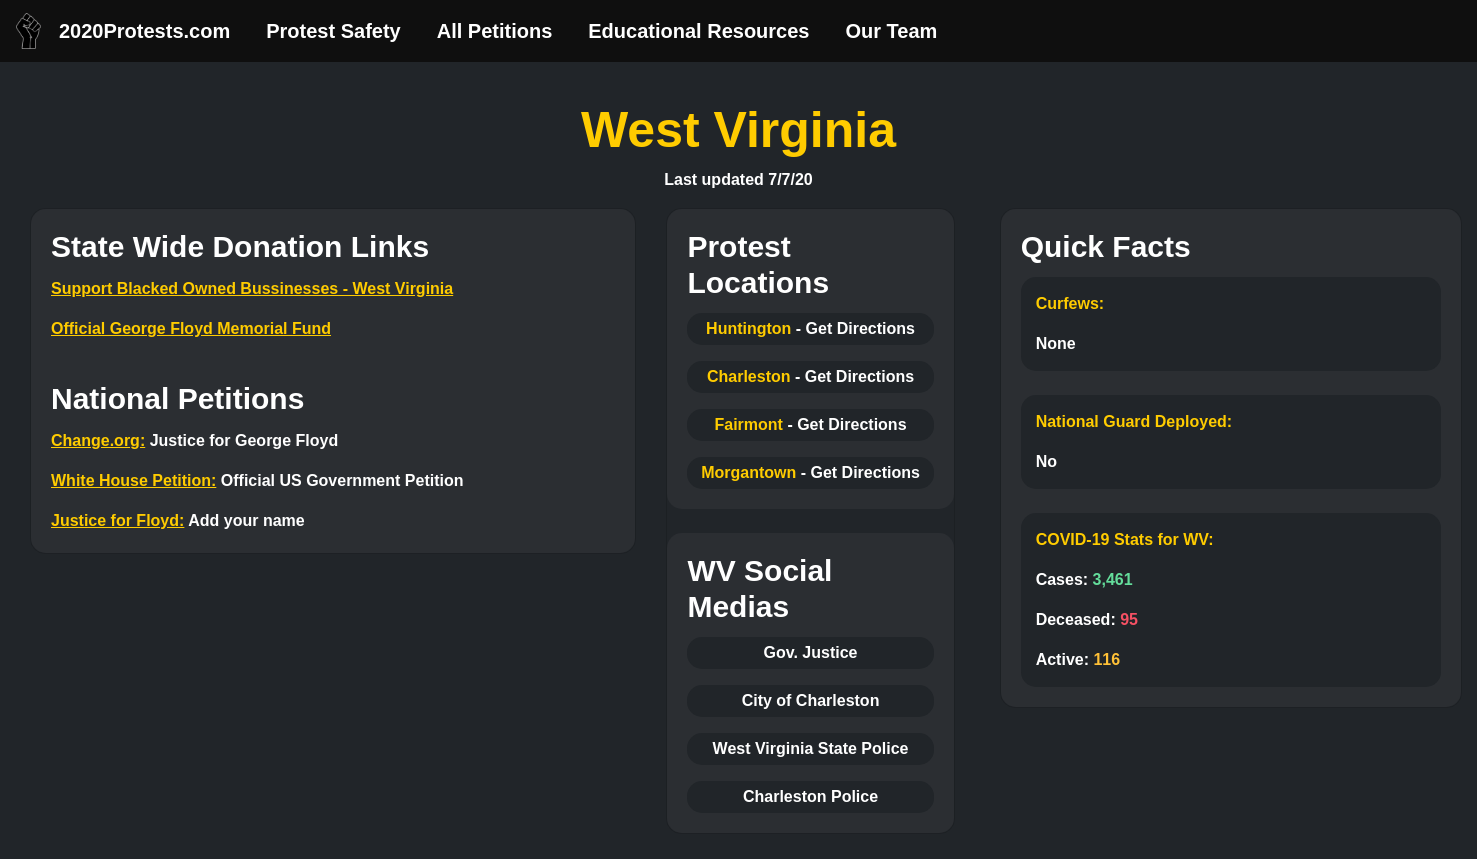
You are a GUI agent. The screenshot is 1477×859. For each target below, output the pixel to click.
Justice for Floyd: (117, 520)
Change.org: (98, 440)
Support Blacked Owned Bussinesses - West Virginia (252, 288)
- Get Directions (855, 328)
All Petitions (495, 31)
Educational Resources (698, 31)
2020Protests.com (144, 31)
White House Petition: (133, 480)
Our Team (891, 31)
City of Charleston (811, 700)
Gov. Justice (811, 652)
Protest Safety (333, 31)
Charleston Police (810, 796)
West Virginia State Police (811, 748)
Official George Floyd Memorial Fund (191, 328)
